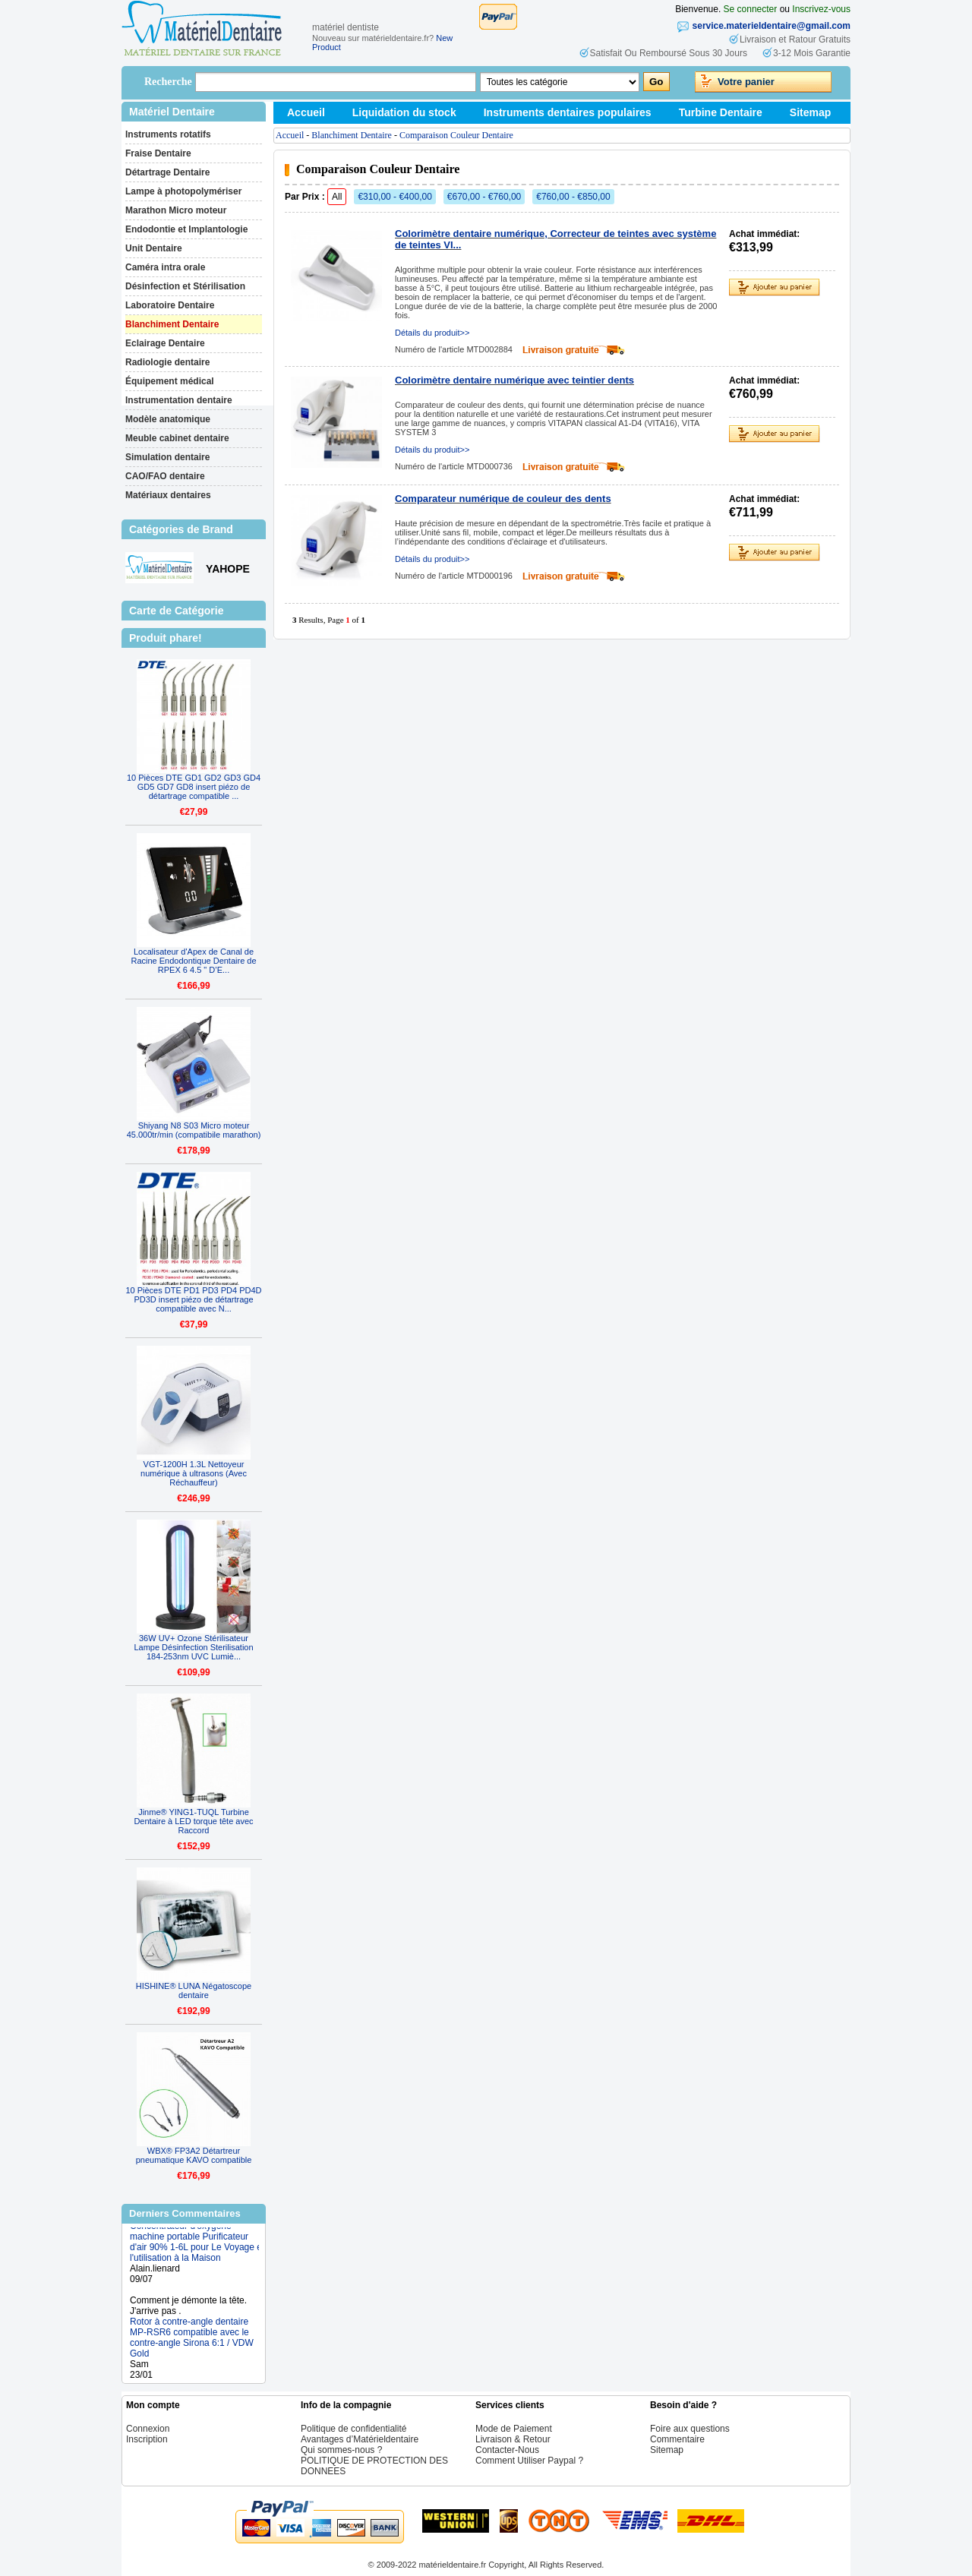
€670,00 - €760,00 (484, 196)
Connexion (147, 2428)
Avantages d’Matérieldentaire (359, 2439)
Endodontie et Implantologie (186, 229)
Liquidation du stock (404, 112)
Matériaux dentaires (168, 495)
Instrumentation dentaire (178, 400)
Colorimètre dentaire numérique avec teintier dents (514, 380)
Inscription (147, 2439)
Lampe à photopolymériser (183, 191)
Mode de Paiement (513, 2428)
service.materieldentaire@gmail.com (771, 26)
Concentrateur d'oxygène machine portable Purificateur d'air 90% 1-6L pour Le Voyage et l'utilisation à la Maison (197, 2254)
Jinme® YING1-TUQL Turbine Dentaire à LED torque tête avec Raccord (193, 1821)
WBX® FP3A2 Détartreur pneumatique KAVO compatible (194, 2155)
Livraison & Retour (513, 2439)
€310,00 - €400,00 (394, 196)
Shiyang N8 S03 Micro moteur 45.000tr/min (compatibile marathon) (194, 1130)
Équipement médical (169, 381)
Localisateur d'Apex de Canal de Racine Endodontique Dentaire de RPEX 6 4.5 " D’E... (193, 960)
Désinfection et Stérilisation (185, 286)
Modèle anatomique (167, 419)
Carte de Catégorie (176, 611)
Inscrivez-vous (821, 9)
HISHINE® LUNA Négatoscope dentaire (193, 1990)
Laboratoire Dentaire (169, 305)
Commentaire (677, 2439)
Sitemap (810, 112)
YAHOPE (228, 569)
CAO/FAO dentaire (165, 476)
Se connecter (751, 9)
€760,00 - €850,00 (573, 196)
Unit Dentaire (153, 248)
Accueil (306, 112)
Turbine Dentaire (720, 112)
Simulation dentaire (167, 457)
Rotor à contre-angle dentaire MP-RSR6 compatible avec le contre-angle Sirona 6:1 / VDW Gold (192, 2349)
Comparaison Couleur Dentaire (456, 135)
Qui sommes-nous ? (341, 2450)
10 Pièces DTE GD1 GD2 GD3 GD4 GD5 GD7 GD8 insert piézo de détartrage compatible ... (193, 786)
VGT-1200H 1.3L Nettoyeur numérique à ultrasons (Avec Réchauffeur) (193, 1473)
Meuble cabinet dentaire (177, 438)
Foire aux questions (690, 2428)
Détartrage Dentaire (167, 172)
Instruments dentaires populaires (568, 112)
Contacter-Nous (507, 2450)
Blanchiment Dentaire (172, 324)
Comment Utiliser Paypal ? (529, 2460)
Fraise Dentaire (158, 153)
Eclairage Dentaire (165, 343)
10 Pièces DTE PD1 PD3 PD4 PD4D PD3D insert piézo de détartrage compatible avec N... (193, 1299)
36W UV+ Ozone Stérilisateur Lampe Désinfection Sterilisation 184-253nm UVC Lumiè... (193, 1647)
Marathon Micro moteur (175, 210)
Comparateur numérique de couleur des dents (503, 498)
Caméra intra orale (165, 267)
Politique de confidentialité (353, 2428)
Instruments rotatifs (168, 134)
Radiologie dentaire (167, 362)
